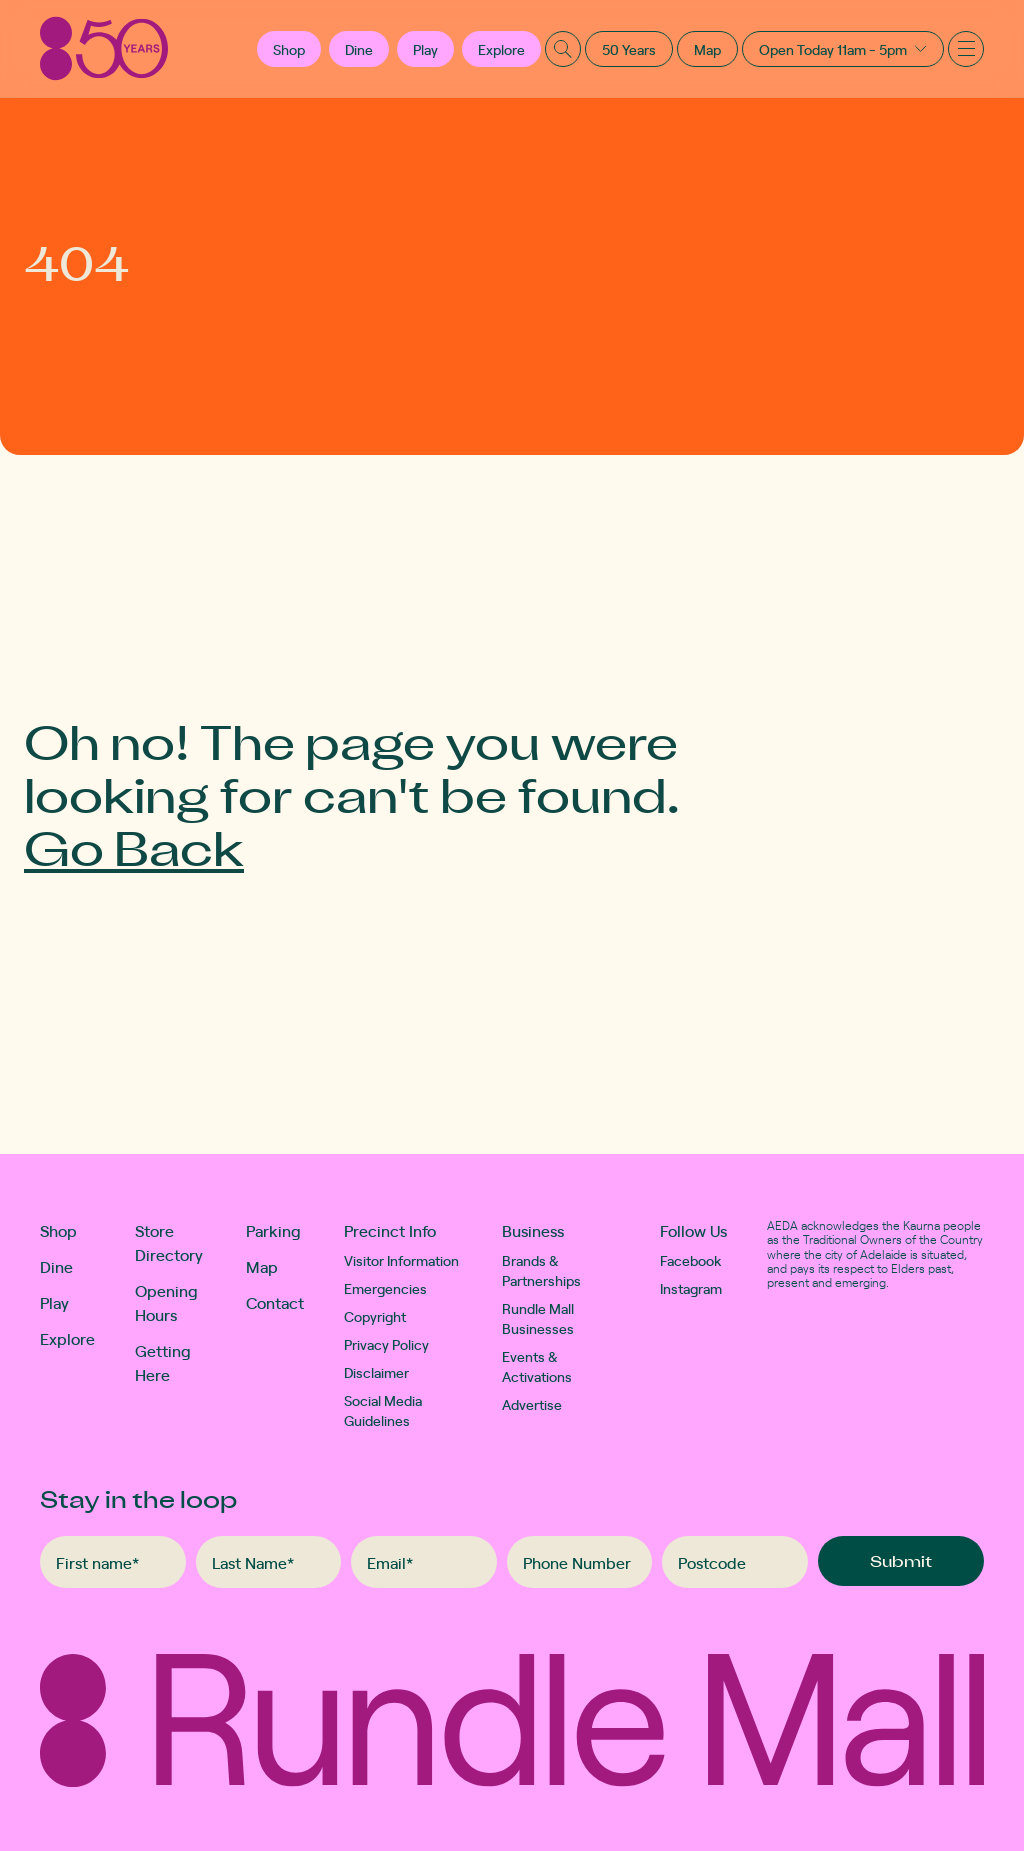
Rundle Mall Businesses (538, 1318)
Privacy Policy (386, 1344)
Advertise (532, 1404)
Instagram (691, 1288)
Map (707, 49)
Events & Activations (537, 1366)
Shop (58, 1230)
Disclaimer (376, 1372)
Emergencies (385, 1288)
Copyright (375, 1316)
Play (425, 49)
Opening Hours (166, 1302)
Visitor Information (401, 1260)
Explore (501, 49)
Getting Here (163, 1362)
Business (533, 1230)
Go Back (134, 846)
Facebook (691, 1260)
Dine (359, 49)
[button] (289, 49)
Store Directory (169, 1242)
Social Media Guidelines (383, 1410)
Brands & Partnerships (541, 1270)
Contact (275, 1302)
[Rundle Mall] (104, 48)
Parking (273, 1230)
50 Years (629, 49)
